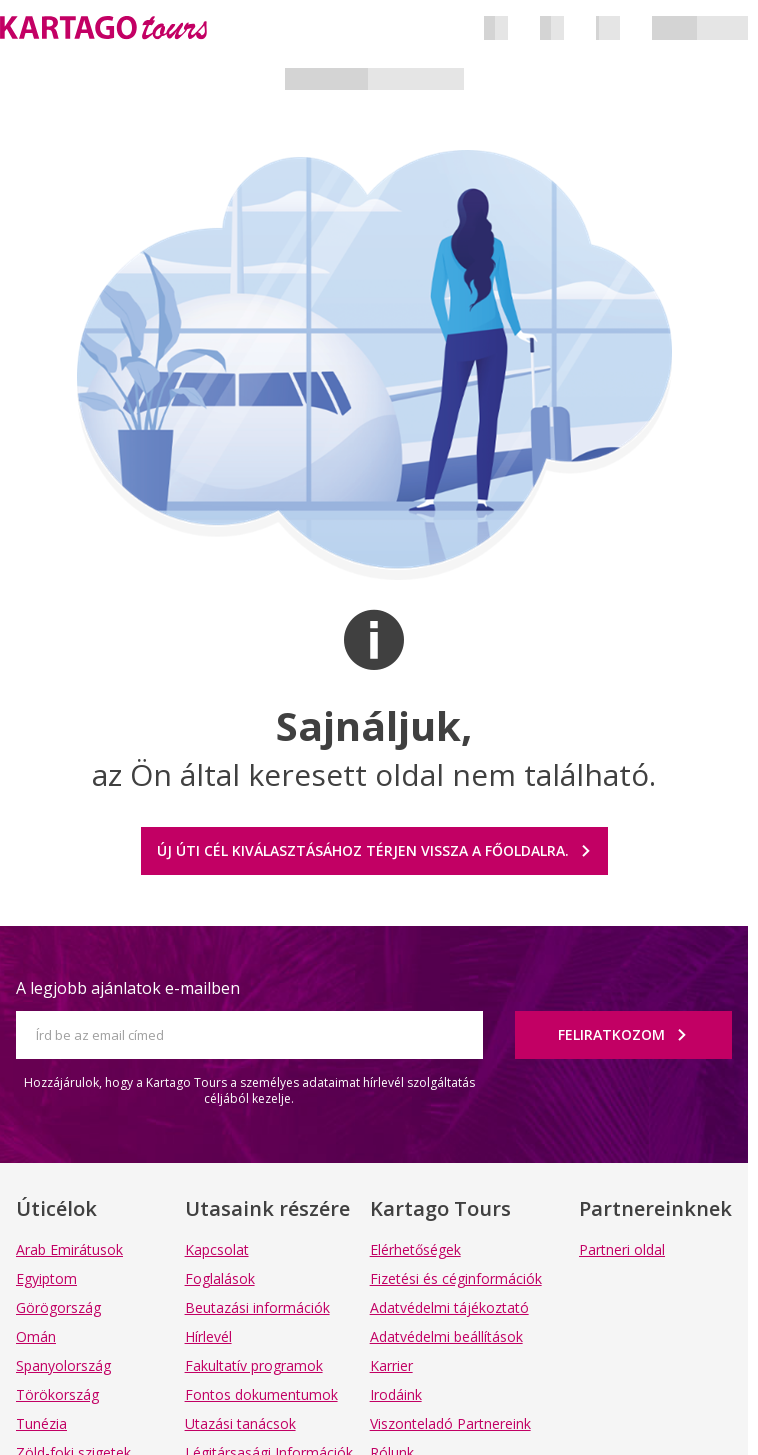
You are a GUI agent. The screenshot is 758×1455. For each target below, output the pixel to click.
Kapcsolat (217, 1249)
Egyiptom (46, 1278)
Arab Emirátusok (69, 1249)
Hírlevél (208, 1336)
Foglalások (220, 1278)
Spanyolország (63, 1365)
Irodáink (396, 1394)
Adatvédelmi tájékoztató (449, 1307)
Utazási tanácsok (240, 1423)
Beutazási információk (257, 1307)
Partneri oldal (622, 1249)
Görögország (58, 1307)
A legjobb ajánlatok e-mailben (128, 988)
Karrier (391, 1365)
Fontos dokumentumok (261, 1394)
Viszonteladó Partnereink (450, 1423)
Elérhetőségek (415, 1249)
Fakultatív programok (254, 1365)
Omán (36, 1336)
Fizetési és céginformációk (456, 1278)
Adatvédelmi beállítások (446, 1336)
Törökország (57, 1394)
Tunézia (41, 1423)
